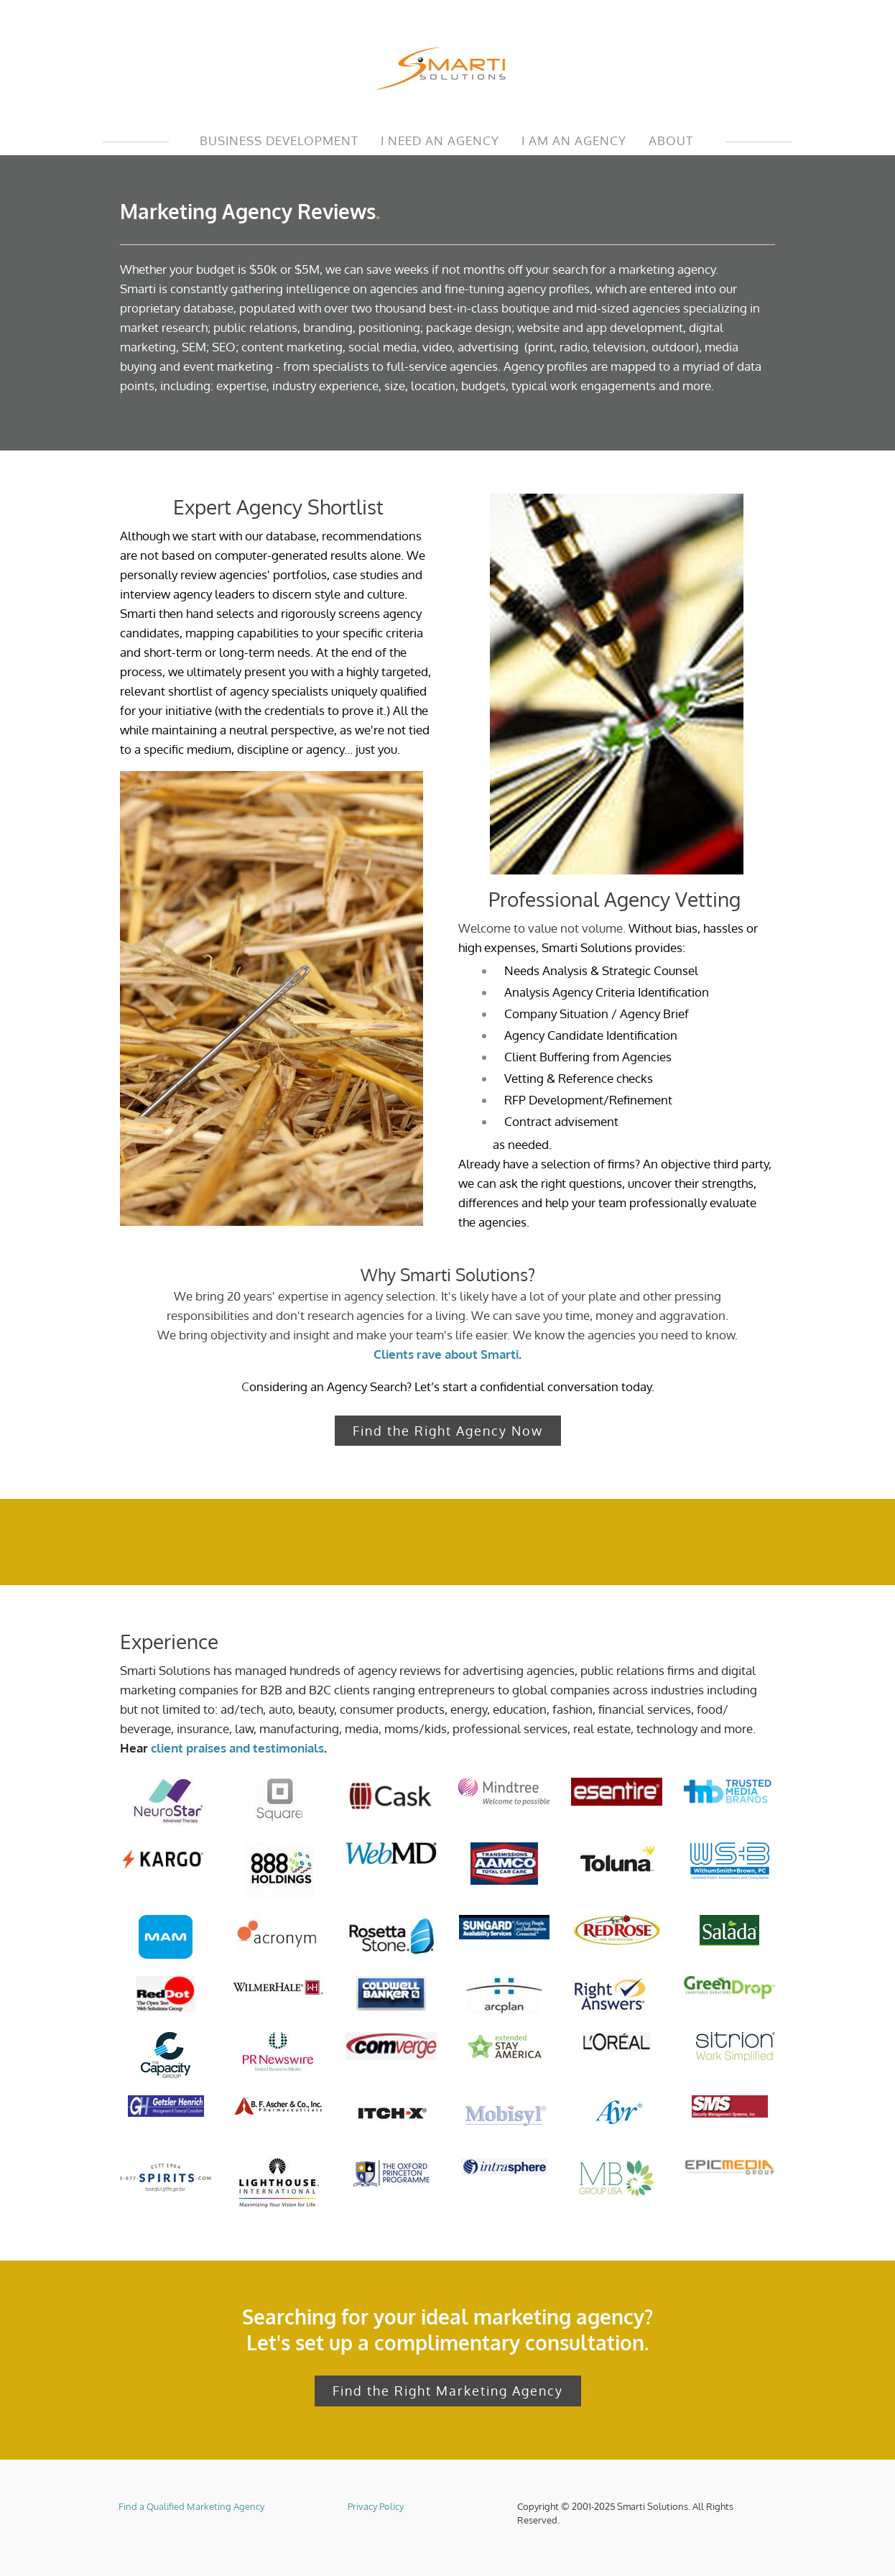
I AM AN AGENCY (573, 140)
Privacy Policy (376, 2505)
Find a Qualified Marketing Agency (191, 2505)
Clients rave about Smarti (446, 1354)
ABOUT (671, 140)
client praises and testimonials (237, 1747)
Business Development (279, 140)
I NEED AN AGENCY (440, 140)
